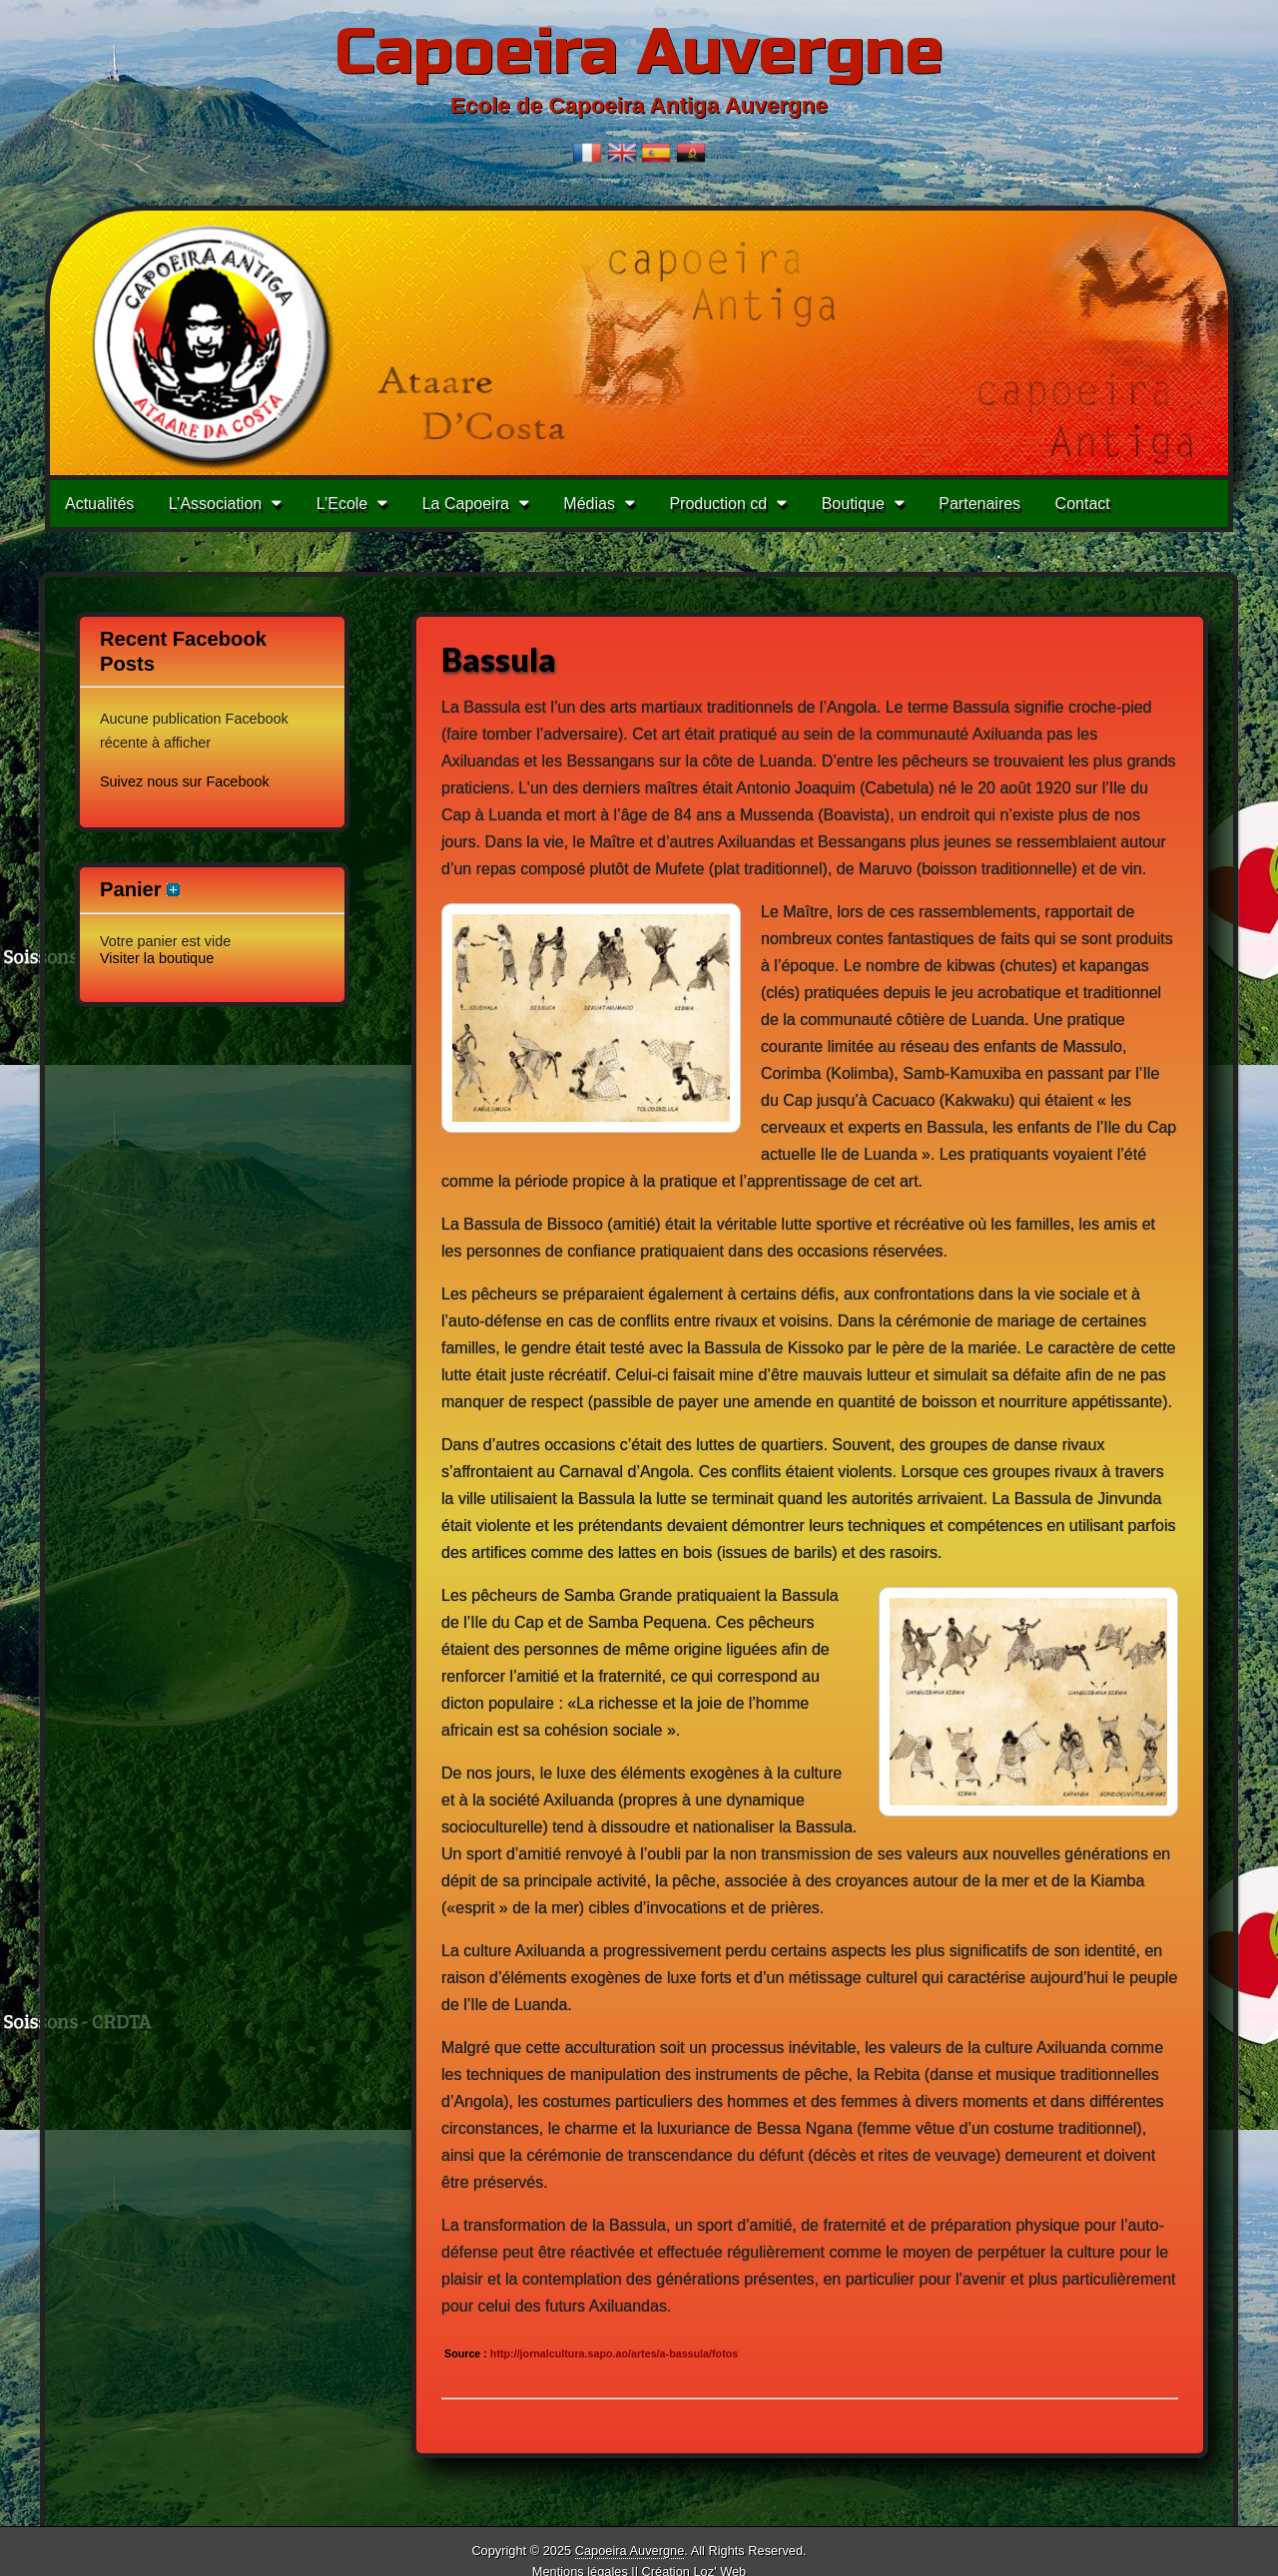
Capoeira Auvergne (639, 52)
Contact (1082, 503)
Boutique (853, 503)
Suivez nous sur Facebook (185, 781)
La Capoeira (465, 503)
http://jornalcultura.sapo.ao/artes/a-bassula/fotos (612, 2353)
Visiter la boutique (157, 958)
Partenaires (979, 503)
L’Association (215, 503)
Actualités (99, 503)
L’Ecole (342, 503)
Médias (589, 503)
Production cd (718, 503)
